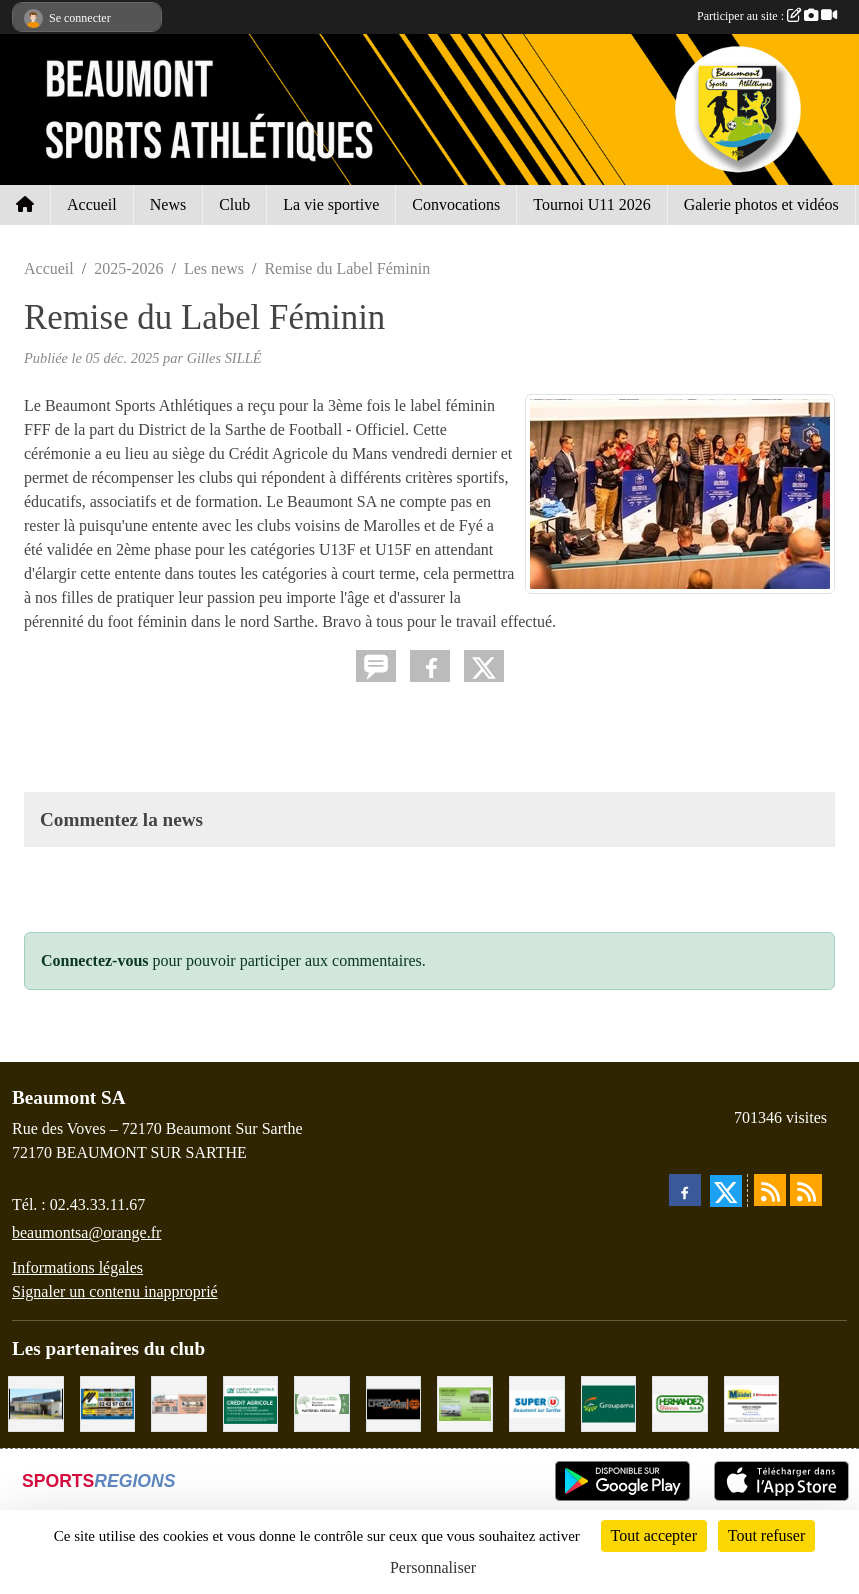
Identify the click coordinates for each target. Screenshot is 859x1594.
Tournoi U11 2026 (591, 204)
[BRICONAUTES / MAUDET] (752, 1402)
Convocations (456, 204)
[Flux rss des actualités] (770, 1190)
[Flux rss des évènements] (806, 1190)
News (168, 204)
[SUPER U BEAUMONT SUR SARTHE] (537, 1402)
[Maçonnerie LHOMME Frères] (394, 1402)
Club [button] (234, 204)
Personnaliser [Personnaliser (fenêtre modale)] (433, 1567)
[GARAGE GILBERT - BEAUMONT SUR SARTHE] (465, 1402)
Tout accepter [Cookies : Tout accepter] (654, 1535)
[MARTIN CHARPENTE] (108, 1402)
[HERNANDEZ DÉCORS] (680, 1402)
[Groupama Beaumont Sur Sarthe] (609, 1402)
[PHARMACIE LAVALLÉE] (179, 1402)
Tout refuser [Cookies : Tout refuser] (767, 1535)
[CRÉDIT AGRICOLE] (251, 1402)
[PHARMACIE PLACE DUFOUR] (322, 1402)
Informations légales (77, 1267)
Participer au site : (767, 16)
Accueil (92, 204)
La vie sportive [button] (331, 204)
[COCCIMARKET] (36, 1402)
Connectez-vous (95, 960)
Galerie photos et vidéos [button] (761, 204)
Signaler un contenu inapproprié (115, 1291)
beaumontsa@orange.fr (86, 1232)
